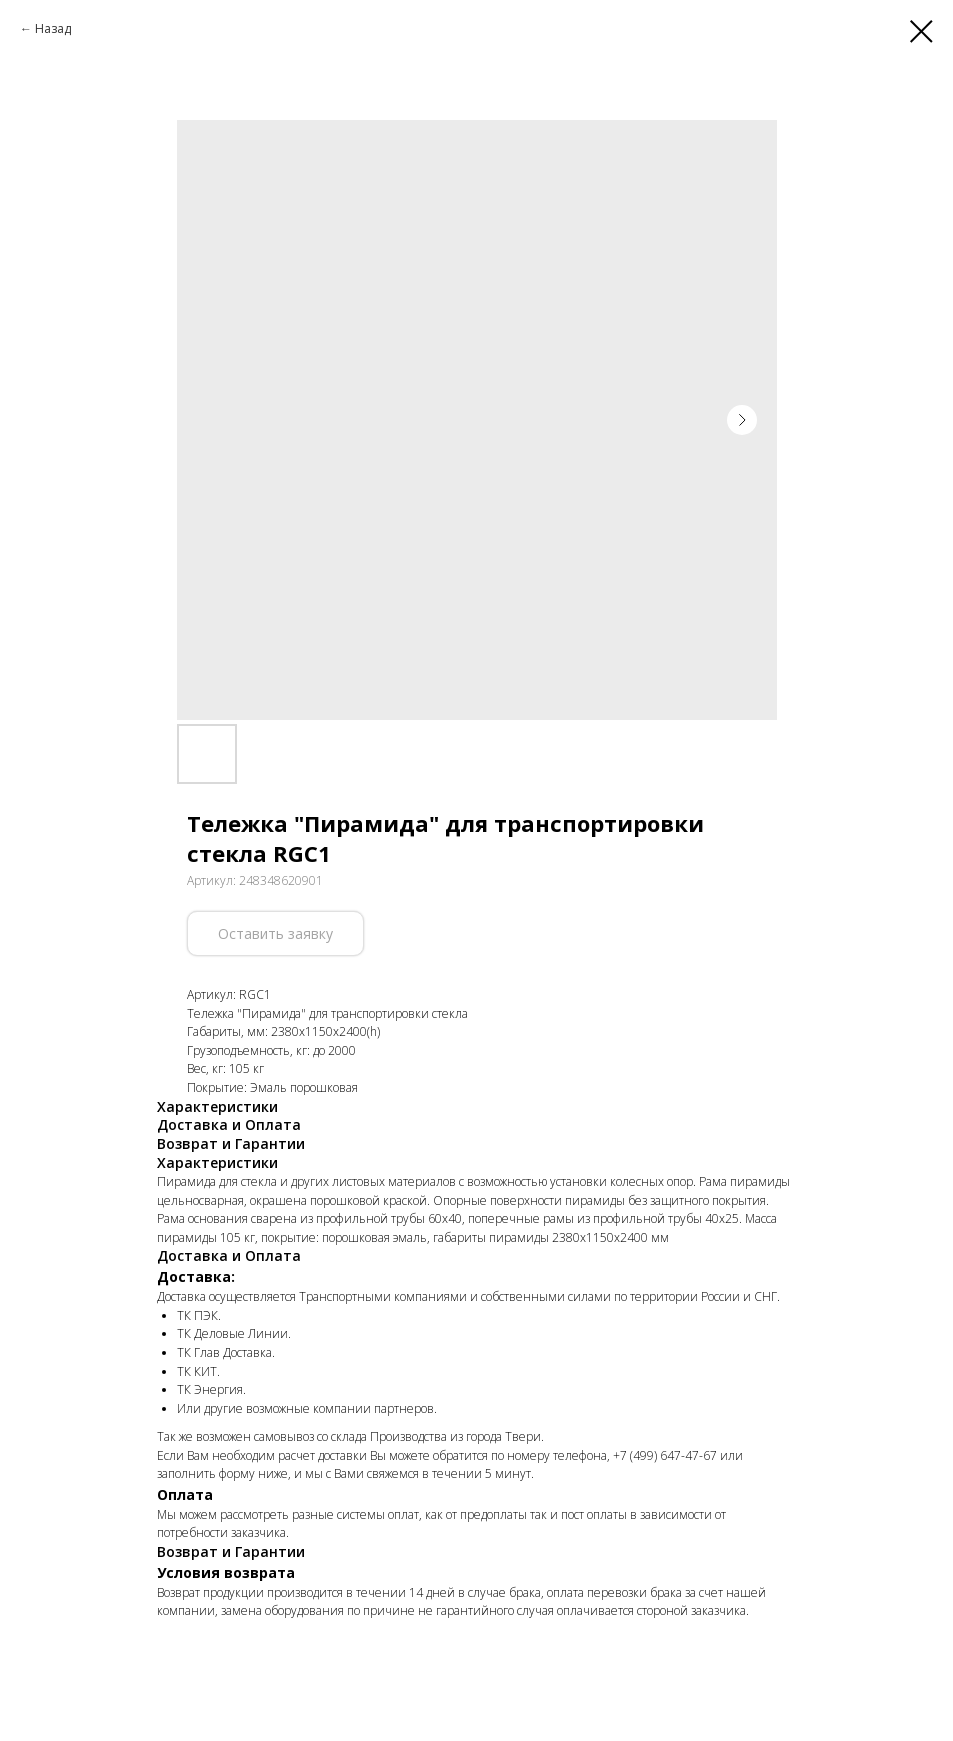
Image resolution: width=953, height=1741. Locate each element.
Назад (53, 28)
